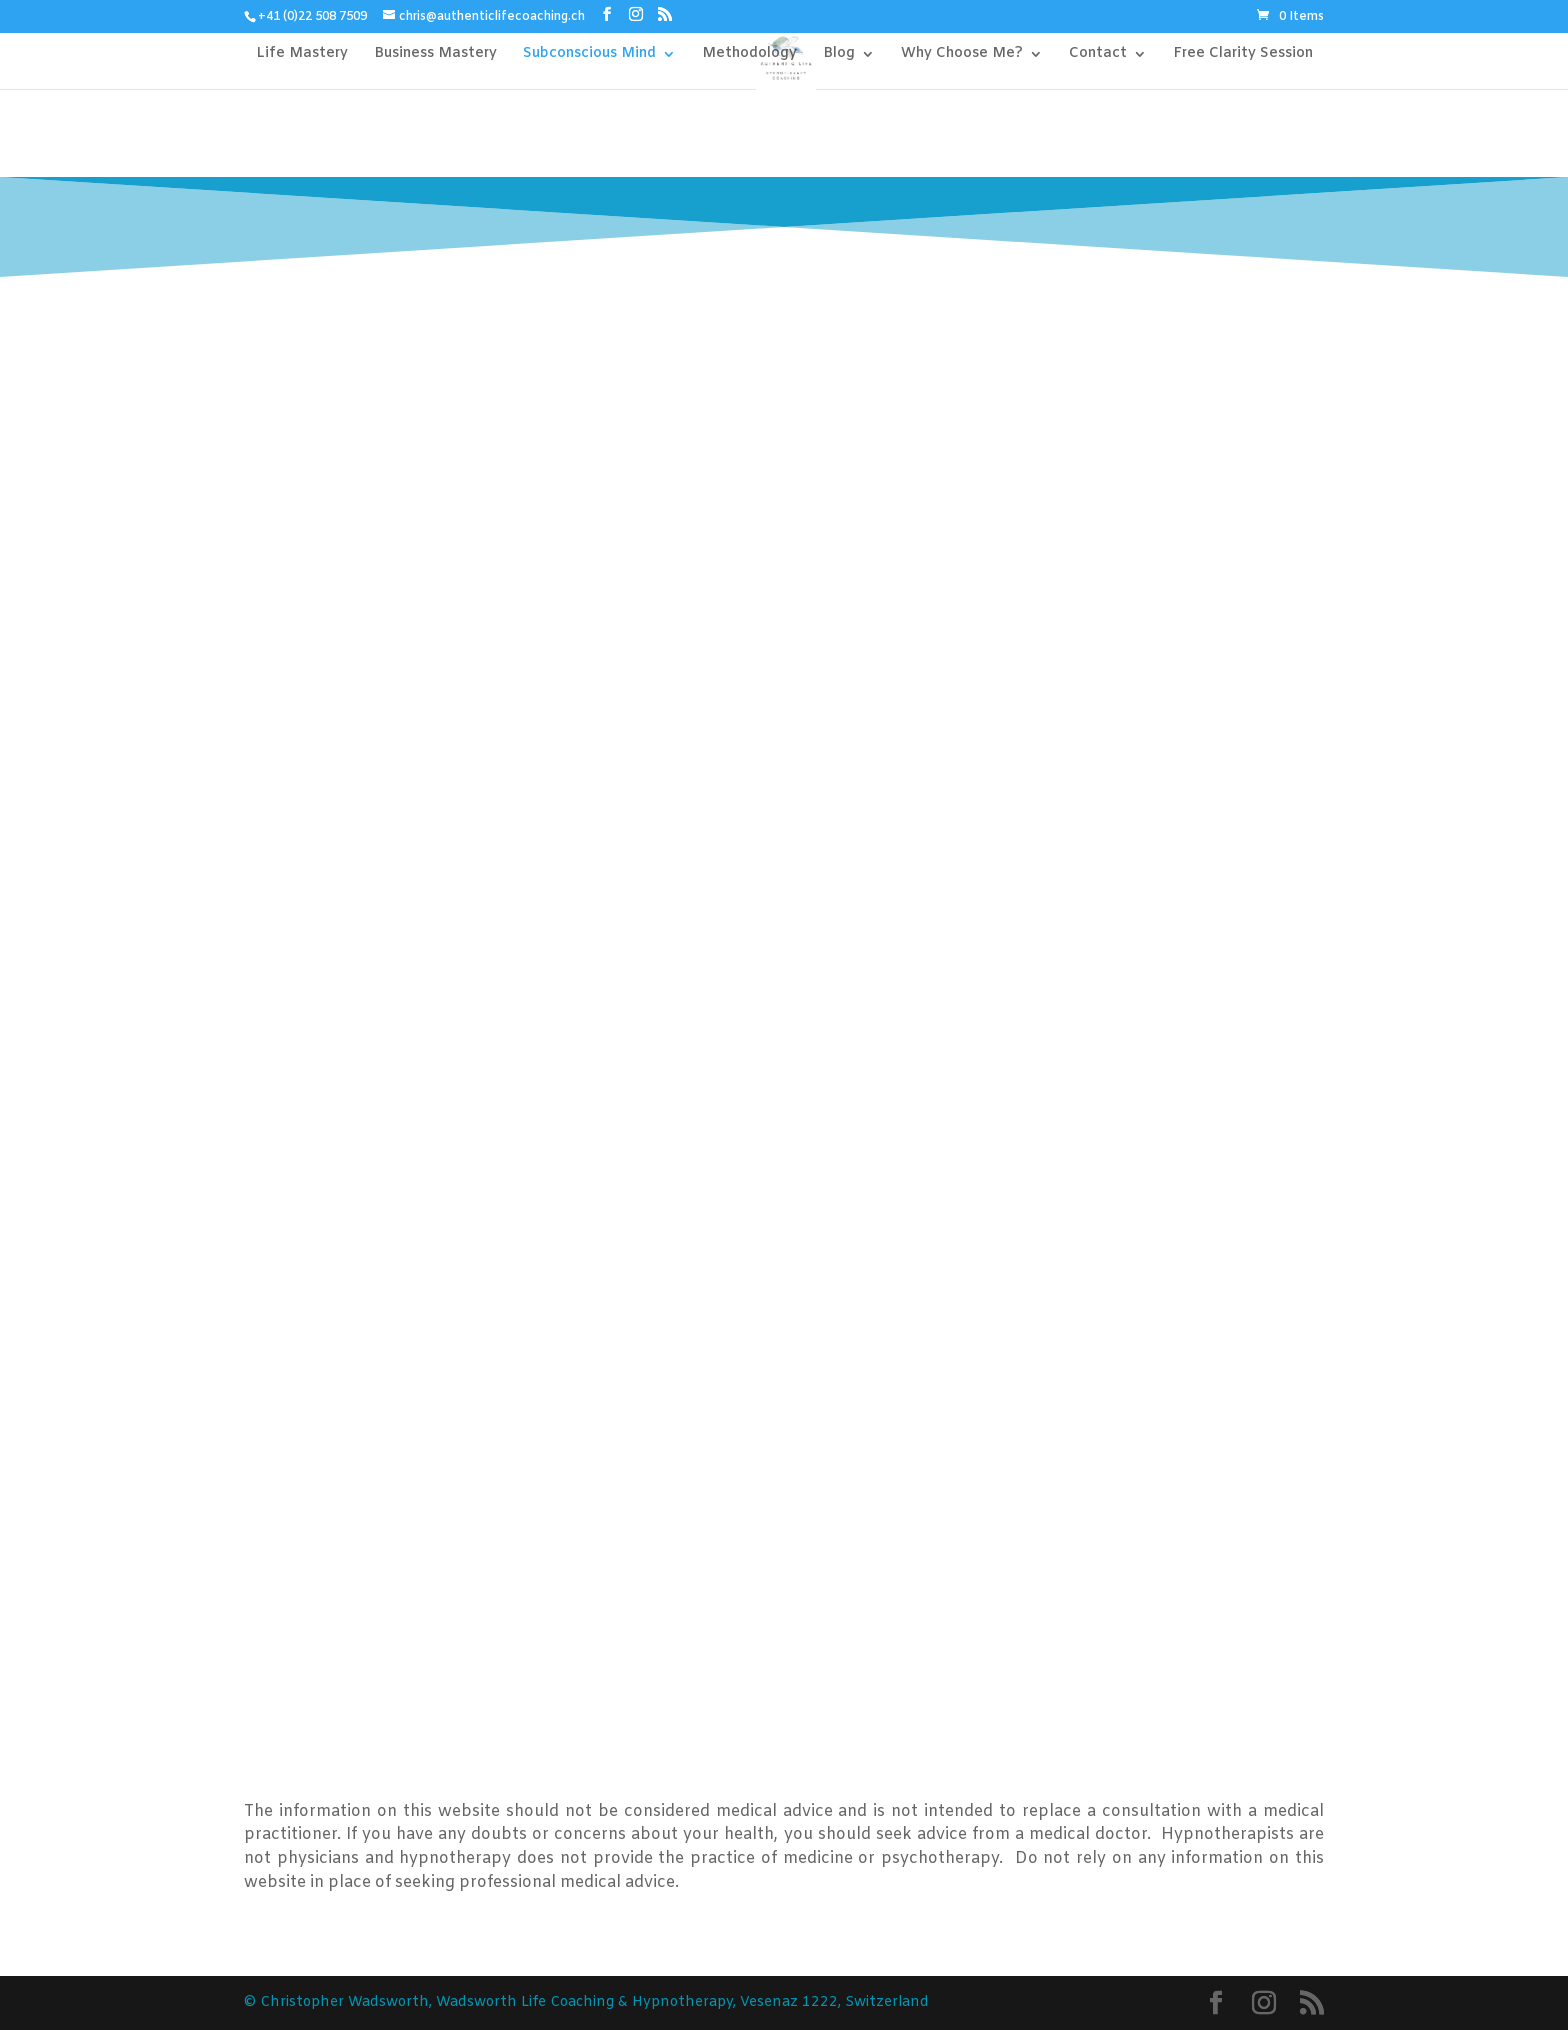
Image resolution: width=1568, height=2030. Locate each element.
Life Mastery (302, 55)
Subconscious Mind (589, 55)
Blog (839, 55)
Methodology (749, 55)
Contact (1098, 55)
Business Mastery (435, 55)
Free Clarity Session (1243, 55)
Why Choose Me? (962, 55)
